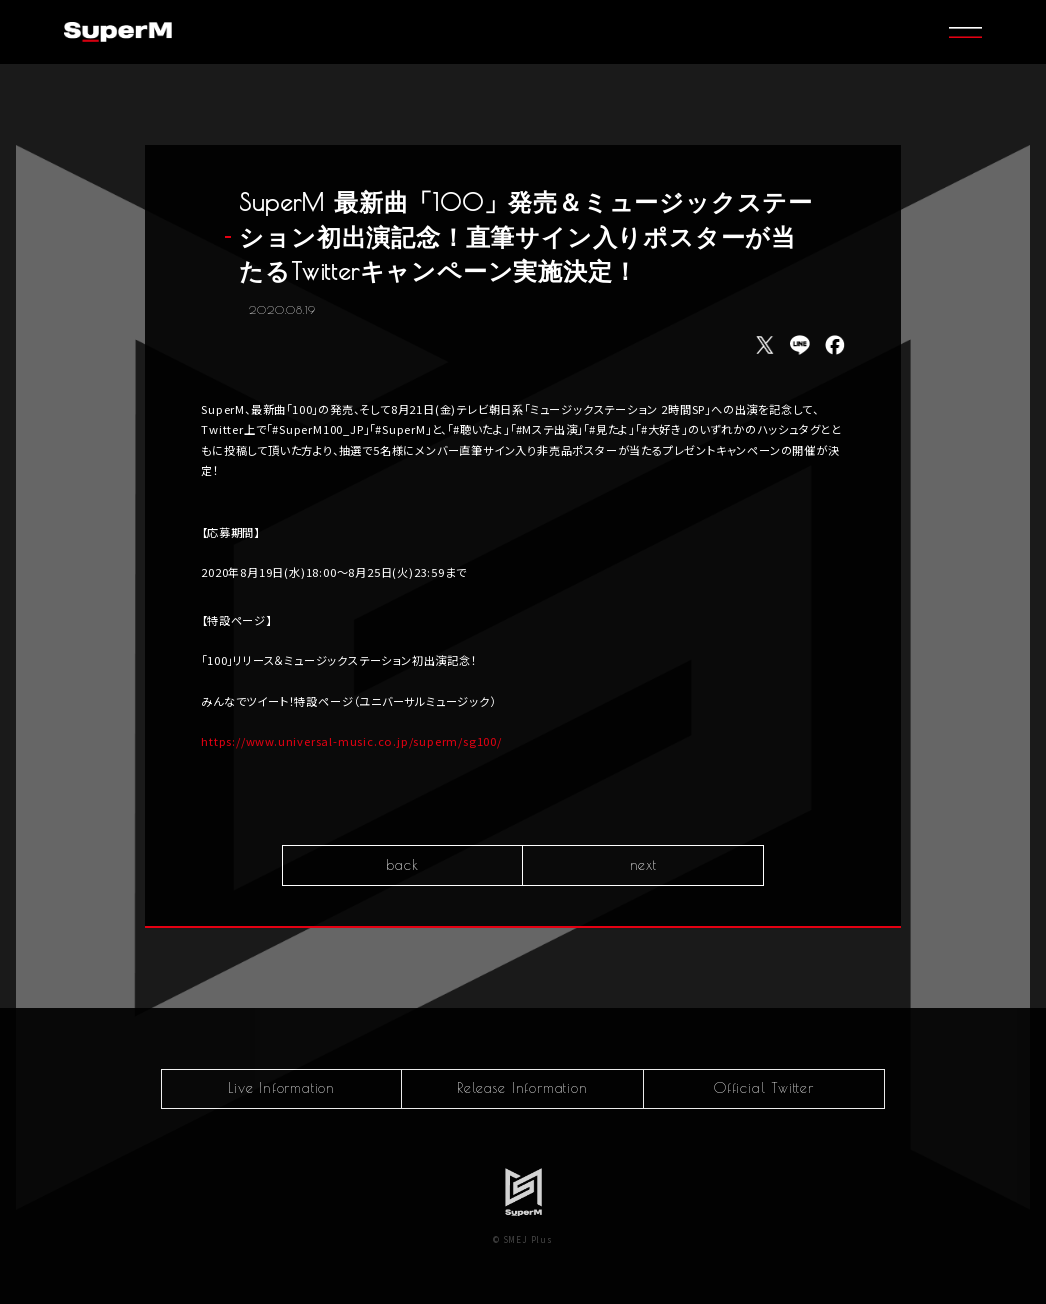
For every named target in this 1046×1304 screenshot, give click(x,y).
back (402, 866)
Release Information (522, 1087)
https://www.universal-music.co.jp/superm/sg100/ (351, 743)
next (643, 866)
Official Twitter (764, 1087)
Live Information (281, 1087)
